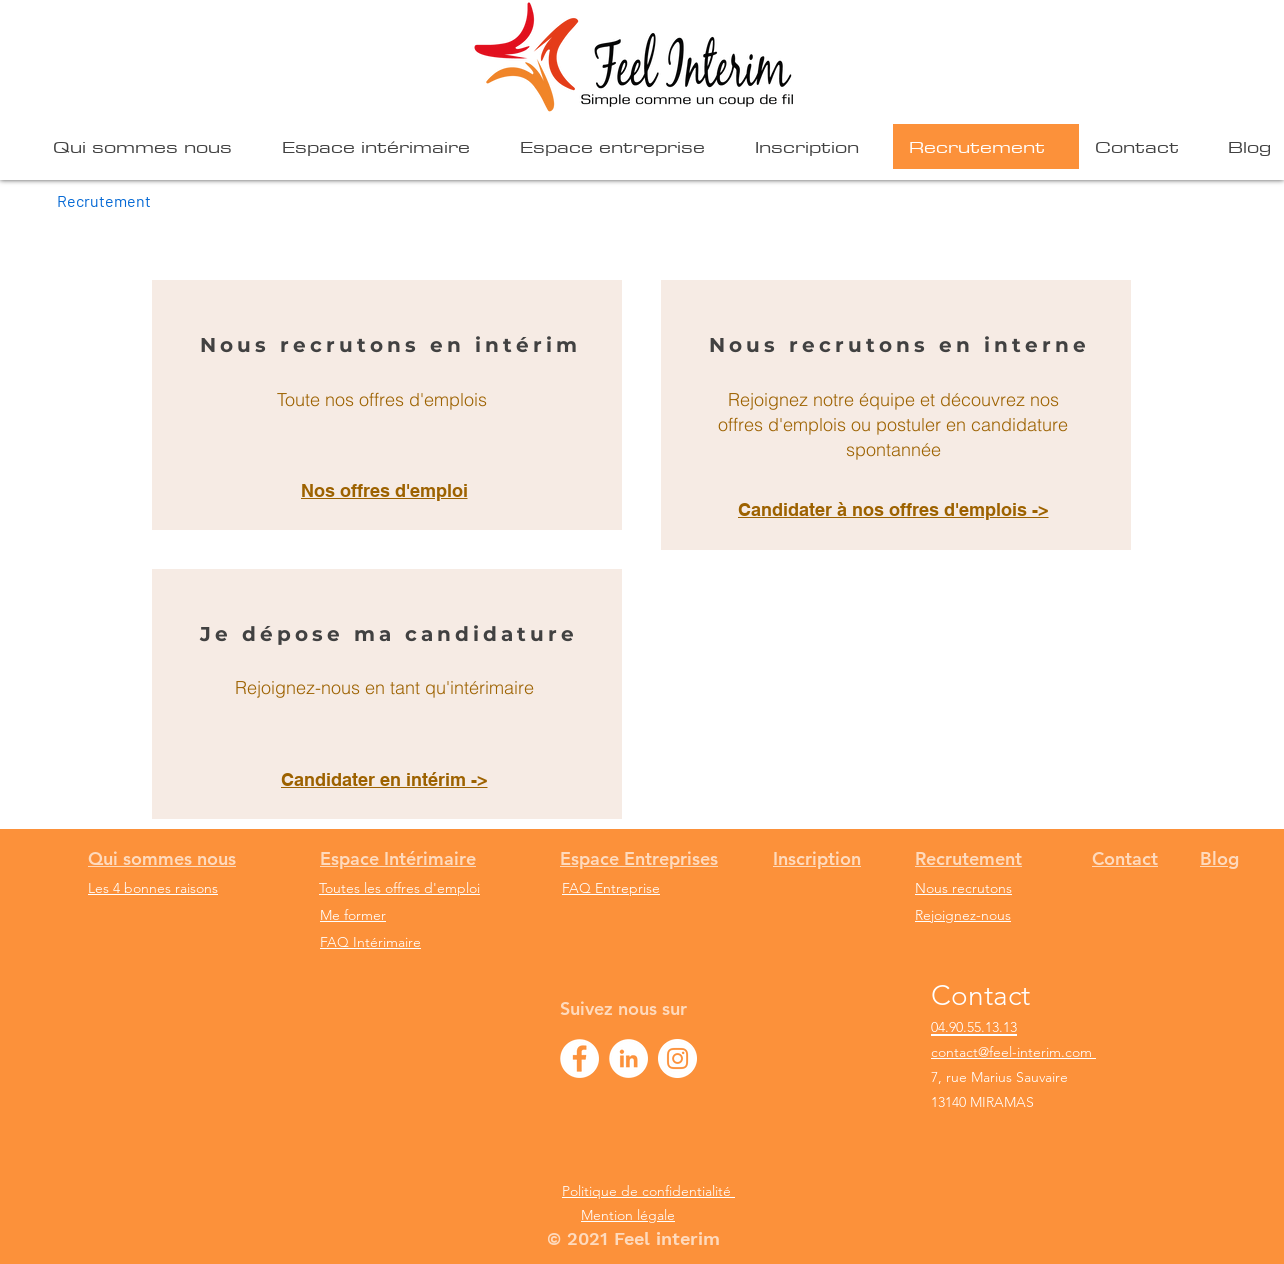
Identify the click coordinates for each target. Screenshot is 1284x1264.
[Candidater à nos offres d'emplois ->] (895, 510)
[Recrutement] (104, 200)
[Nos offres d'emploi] (386, 490)
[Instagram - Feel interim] (677, 1058)
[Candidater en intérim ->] (386, 779)
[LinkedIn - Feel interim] (628, 1058)
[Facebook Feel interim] (579, 1058)
